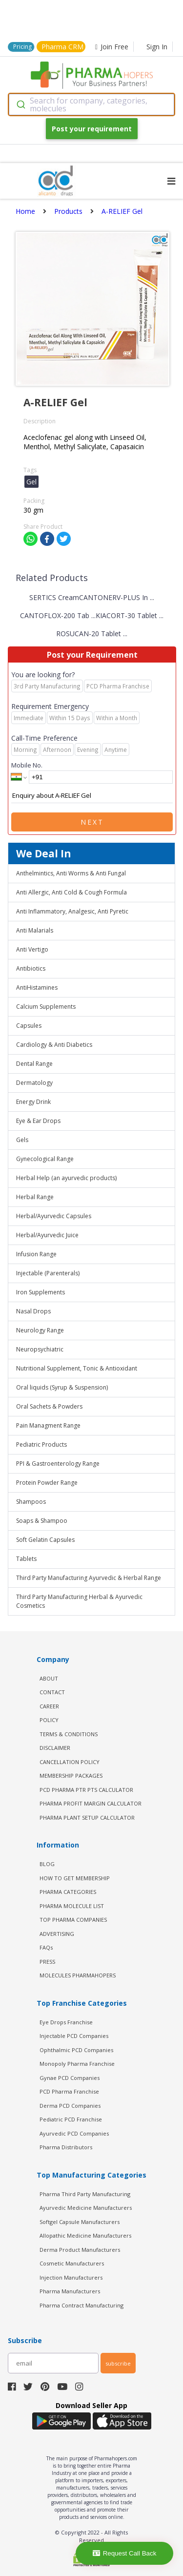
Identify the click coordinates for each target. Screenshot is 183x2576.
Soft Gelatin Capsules (45, 1540)
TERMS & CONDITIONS (69, 1734)
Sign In (156, 46)
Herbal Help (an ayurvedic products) (66, 1178)
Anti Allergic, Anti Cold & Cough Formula (71, 892)
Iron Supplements (40, 1292)
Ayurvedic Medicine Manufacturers (86, 2207)
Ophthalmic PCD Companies (76, 2050)
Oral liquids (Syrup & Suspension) (62, 1387)
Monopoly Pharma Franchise (77, 2063)
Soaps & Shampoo (41, 1521)
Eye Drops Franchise (66, 2022)
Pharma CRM (62, 46)
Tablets (26, 1559)
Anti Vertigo (32, 949)
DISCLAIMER (55, 1747)
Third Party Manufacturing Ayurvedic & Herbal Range (88, 1578)
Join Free (111, 46)
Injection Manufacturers (71, 2277)
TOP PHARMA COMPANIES (73, 1919)
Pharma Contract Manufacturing (81, 2305)
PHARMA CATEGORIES (68, 1891)
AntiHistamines (37, 987)
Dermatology (34, 1083)
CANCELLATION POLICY (70, 1762)
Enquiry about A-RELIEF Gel (92, 796)
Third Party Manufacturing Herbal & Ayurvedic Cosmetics (79, 1601)
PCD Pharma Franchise (69, 2091)
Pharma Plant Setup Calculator (87, 1817)
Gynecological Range (45, 1159)
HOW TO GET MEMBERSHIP (75, 1878)
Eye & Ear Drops (38, 1121)
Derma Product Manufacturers (80, 2249)
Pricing (22, 46)
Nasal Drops (33, 1311)
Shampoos (31, 1501)
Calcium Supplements (46, 1006)
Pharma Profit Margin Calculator (91, 1803)
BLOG (47, 1864)
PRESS (47, 1961)
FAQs (46, 1947)
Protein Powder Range (47, 1482)
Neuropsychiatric (39, 1349)
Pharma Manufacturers (70, 2291)
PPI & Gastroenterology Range (58, 1463)
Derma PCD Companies (70, 2105)
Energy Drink (33, 1102)
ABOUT (49, 1678)
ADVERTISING (57, 1933)
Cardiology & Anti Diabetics (54, 1044)
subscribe (118, 2363)
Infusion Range (36, 1254)
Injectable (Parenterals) (48, 1273)
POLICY (49, 1720)
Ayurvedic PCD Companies (74, 2133)
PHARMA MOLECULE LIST (72, 1906)
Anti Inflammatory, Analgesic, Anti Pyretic (72, 911)
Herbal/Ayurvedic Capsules (53, 1216)
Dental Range (34, 1063)
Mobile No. (26, 765)
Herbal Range (35, 1197)
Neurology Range (40, 1330)
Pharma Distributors (66, 2147)
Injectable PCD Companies (74, 2035)
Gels (22, 1140)
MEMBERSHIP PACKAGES (71, 1775)
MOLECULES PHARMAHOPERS (78, 1975)
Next (92, 822)
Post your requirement (92, 128)
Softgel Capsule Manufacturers (80, 2221)
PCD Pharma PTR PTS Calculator (86, 1789)
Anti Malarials (34, 930)
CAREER (49, 1706)
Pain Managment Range (48, 1425)
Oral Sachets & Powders (49, 1406)
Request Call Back (125, 2553)
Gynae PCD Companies (70, 2077)
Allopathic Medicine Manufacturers (85, 2235)
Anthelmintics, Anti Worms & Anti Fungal (71, 873)
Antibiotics (30, 968)
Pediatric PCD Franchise (71, 2119)
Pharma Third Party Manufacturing (85, 2194)
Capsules (28, 1025)
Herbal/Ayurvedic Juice (47, 1235)
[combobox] (91, 104)
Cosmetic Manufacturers (72, 2263)
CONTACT (52, 1692)
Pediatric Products (41, 1444)
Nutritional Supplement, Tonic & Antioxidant (76, 1368)
